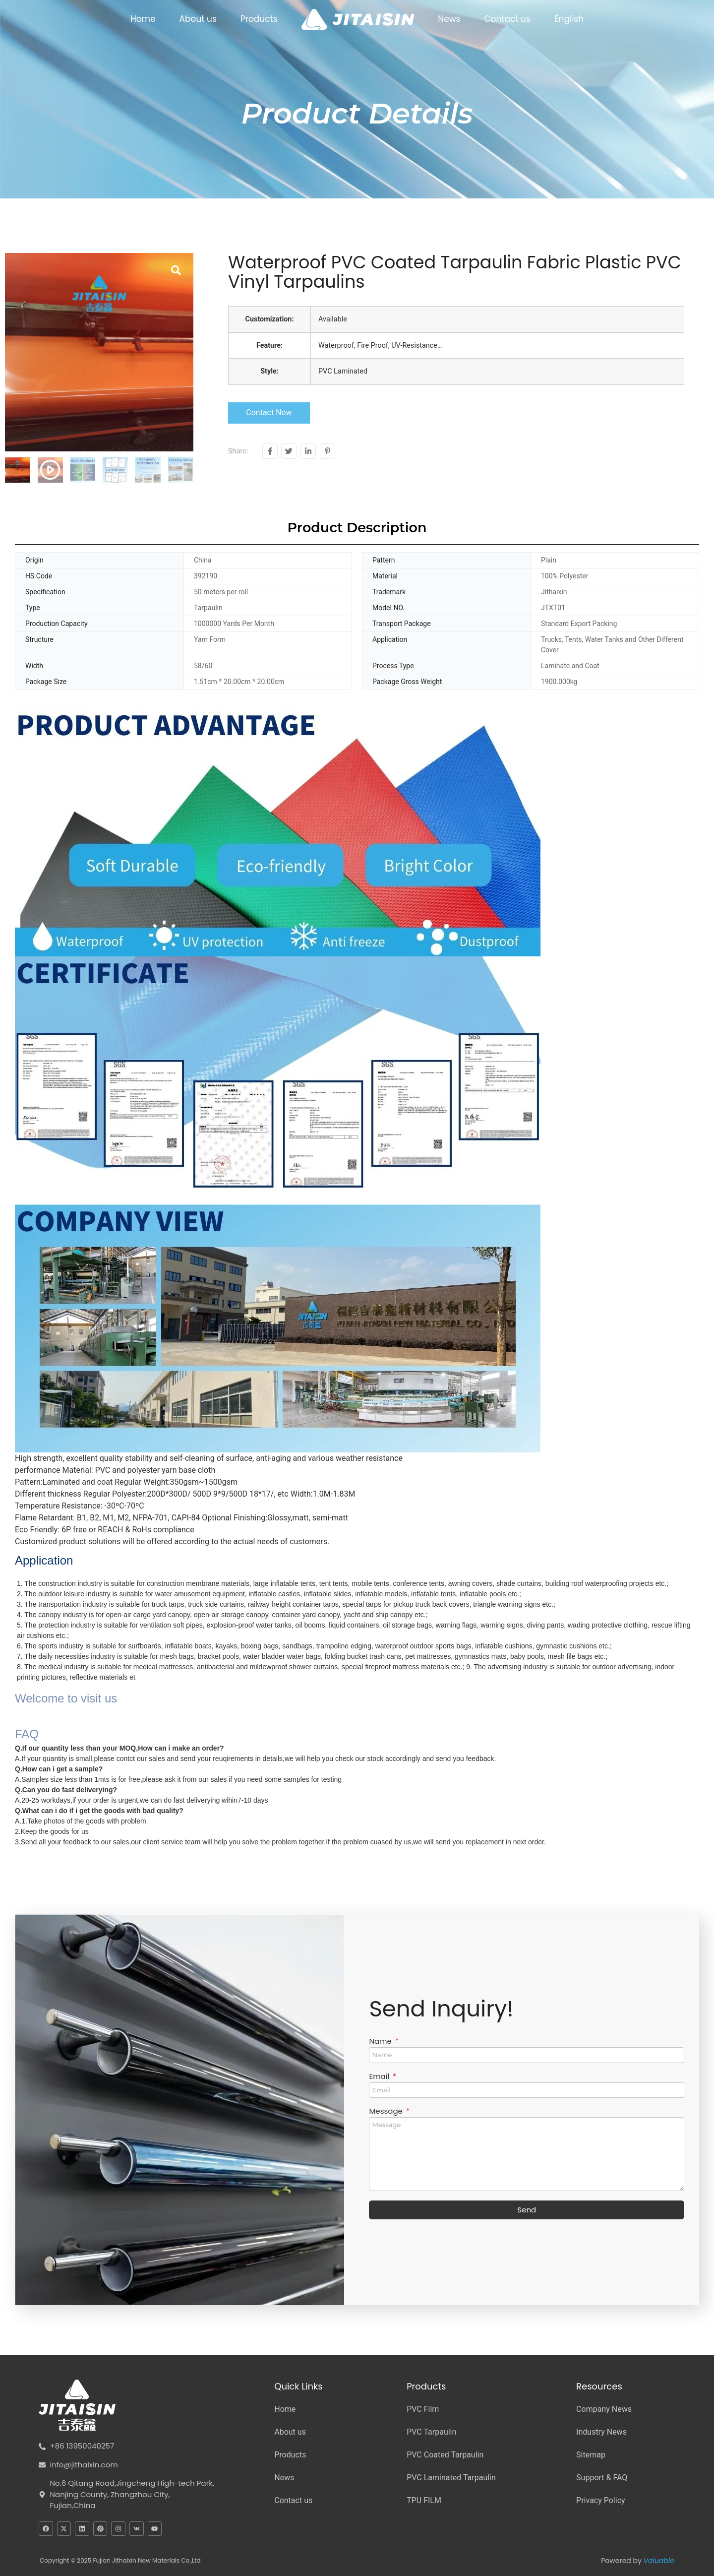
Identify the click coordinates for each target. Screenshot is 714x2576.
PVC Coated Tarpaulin (445, 2454)
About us (198, 19)
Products (259, 19)
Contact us (507, 19)
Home (143, 19)
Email (380, 2077)
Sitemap (590, 2454)
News (449, 19)
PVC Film (423, 2409)
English (569, 19)
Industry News (601, 2432)
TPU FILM (424, 2500)
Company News (604, 2409)
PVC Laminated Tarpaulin (451, 2477)
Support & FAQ (601, 2477)
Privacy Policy (600, 2500)
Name (381, 2041)
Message (386, 2111)
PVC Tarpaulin (431, 2432)
